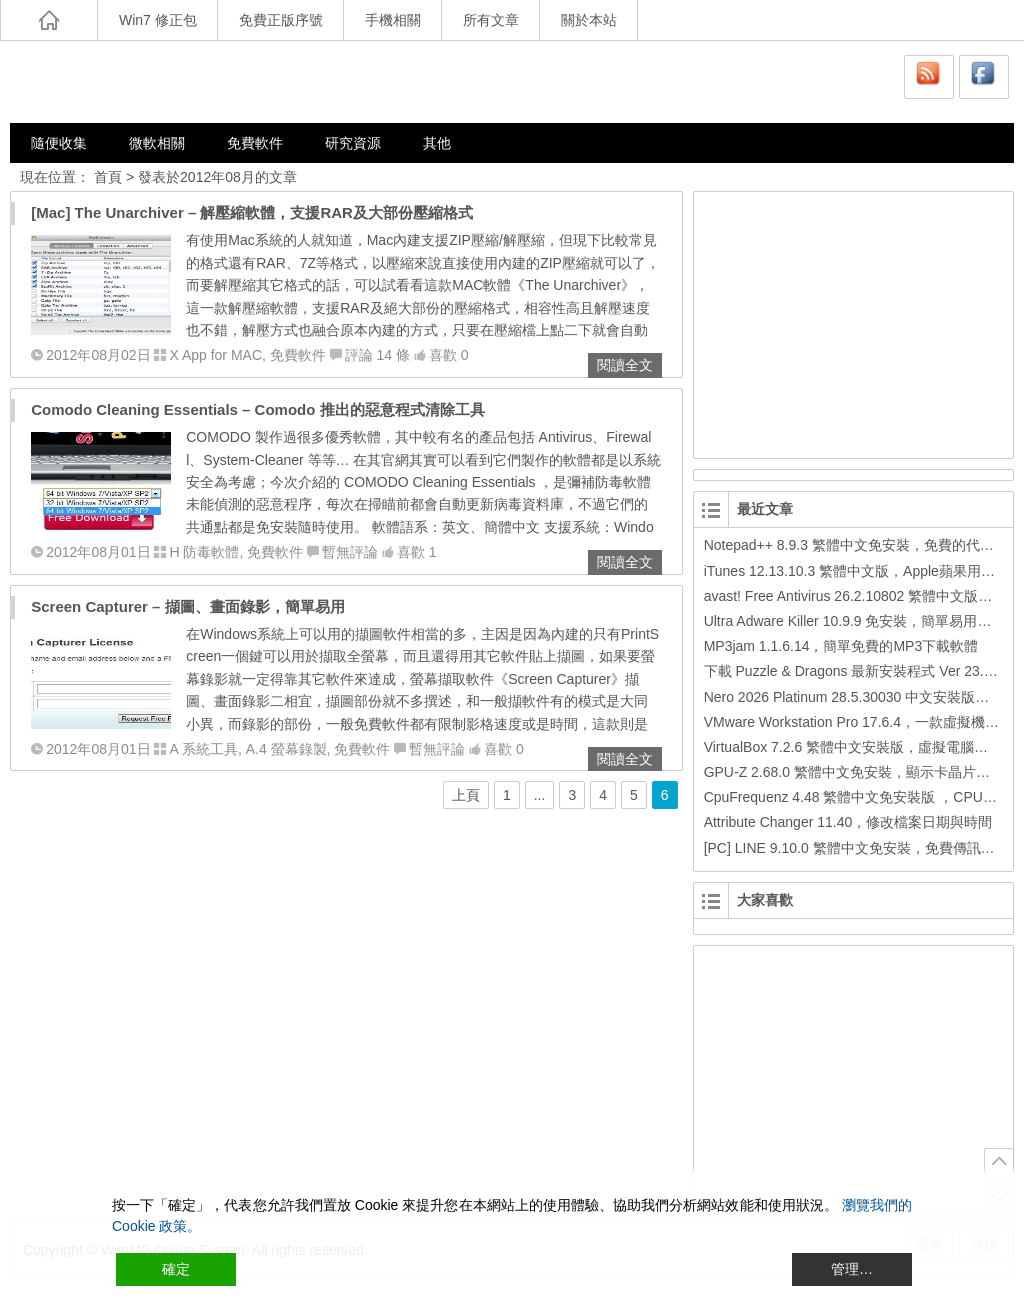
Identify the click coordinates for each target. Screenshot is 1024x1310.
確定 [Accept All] (176, 1269)
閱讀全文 (625, 365)
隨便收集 (59, 143)
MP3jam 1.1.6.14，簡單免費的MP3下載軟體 (841, 646)
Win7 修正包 (158, 20)
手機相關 (393, 20)
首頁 (108, 177)
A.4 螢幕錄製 (286, 749)
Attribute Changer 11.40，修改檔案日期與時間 (848, 822)
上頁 (466, 795)
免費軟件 (255, 143)
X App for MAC (215, 355)
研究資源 (353, 143)
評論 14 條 (377, 355)
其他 (437, 143)
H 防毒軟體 (204, 552)
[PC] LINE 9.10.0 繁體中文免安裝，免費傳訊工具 (856, 848)
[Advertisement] (849, 322)
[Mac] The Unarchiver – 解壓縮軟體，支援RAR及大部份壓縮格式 (252, 212)
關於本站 (589, 20)
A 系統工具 (203, 749)
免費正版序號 (281, 20)
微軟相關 (157, 143)
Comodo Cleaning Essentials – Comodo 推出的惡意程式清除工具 (257, 409)
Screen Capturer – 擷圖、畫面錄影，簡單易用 (187, 606)
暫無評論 (350, 552)
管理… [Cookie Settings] (852, 1269)
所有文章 (491, 20)
